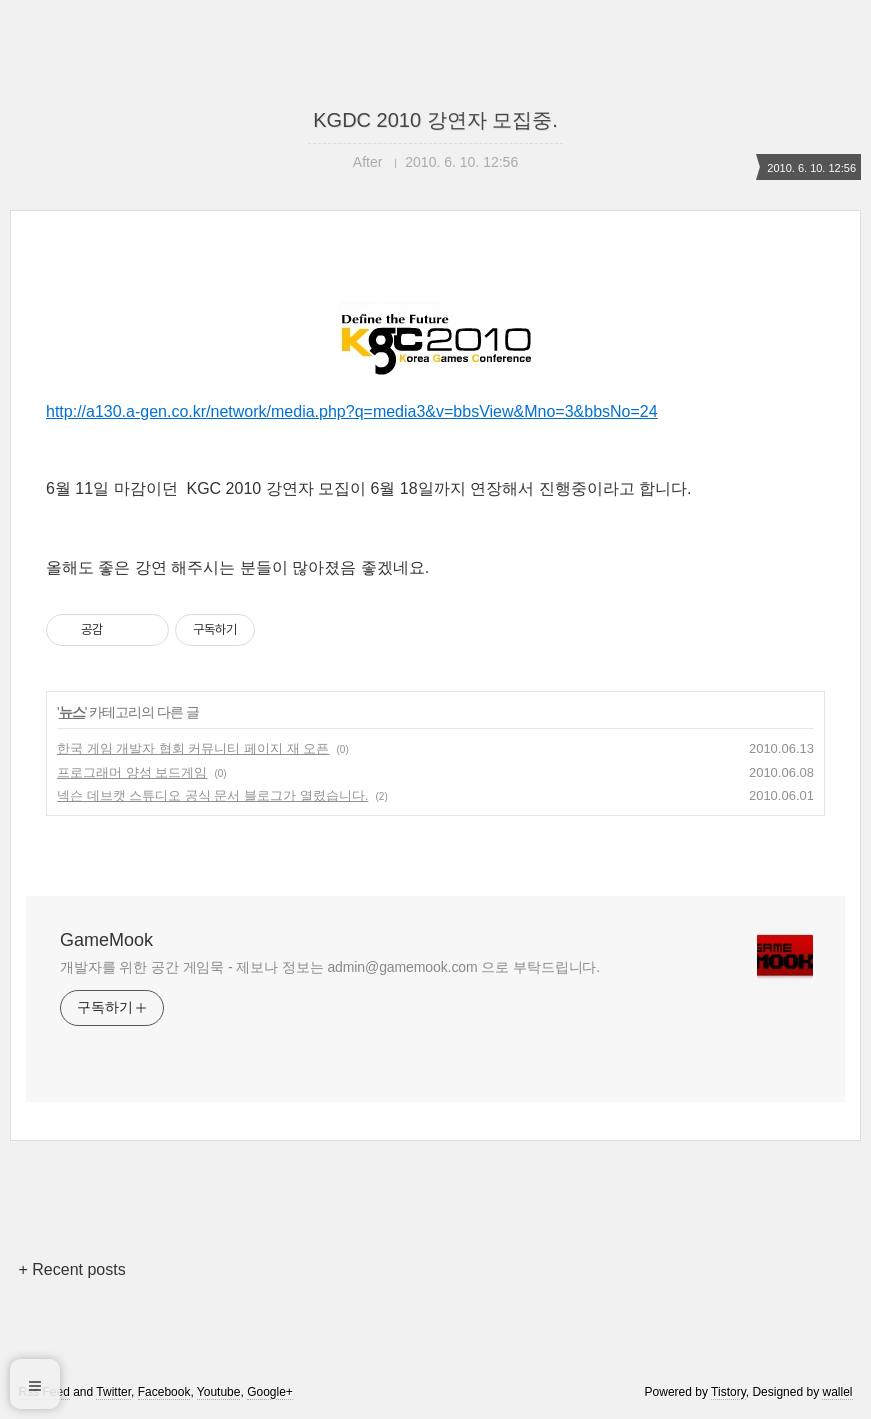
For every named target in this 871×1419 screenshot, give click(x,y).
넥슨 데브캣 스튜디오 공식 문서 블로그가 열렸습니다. (212, 795)
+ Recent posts (72, 1269)
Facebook (164, 1392)
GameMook (106, 940)
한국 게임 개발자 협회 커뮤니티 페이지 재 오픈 (193, 748)
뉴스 (72, 712)
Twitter (113, 1392)
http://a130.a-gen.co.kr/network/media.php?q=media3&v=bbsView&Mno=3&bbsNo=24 (435, 361)
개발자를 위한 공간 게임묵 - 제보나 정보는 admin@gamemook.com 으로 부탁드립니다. (330, 967)
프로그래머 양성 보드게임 (132, 772)
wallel (837, 1392)
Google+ (270, 1392)
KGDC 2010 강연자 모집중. (435, 120)
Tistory (728, 1392)
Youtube (219, 1392)
